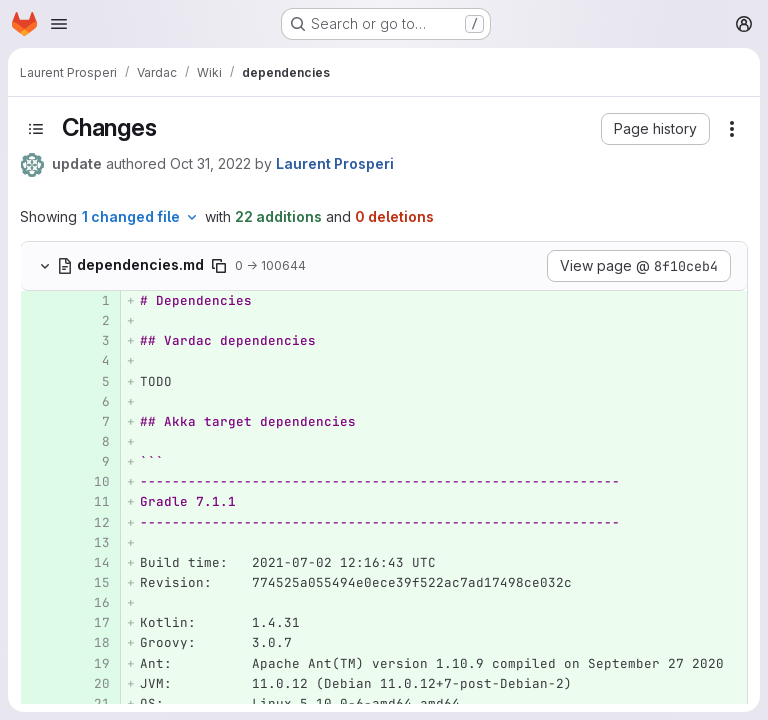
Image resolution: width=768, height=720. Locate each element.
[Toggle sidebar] (36, 129)
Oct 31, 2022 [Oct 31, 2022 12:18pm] (210, 163)
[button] (655, 129)
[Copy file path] (219, 266)
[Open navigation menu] (59, 24)
